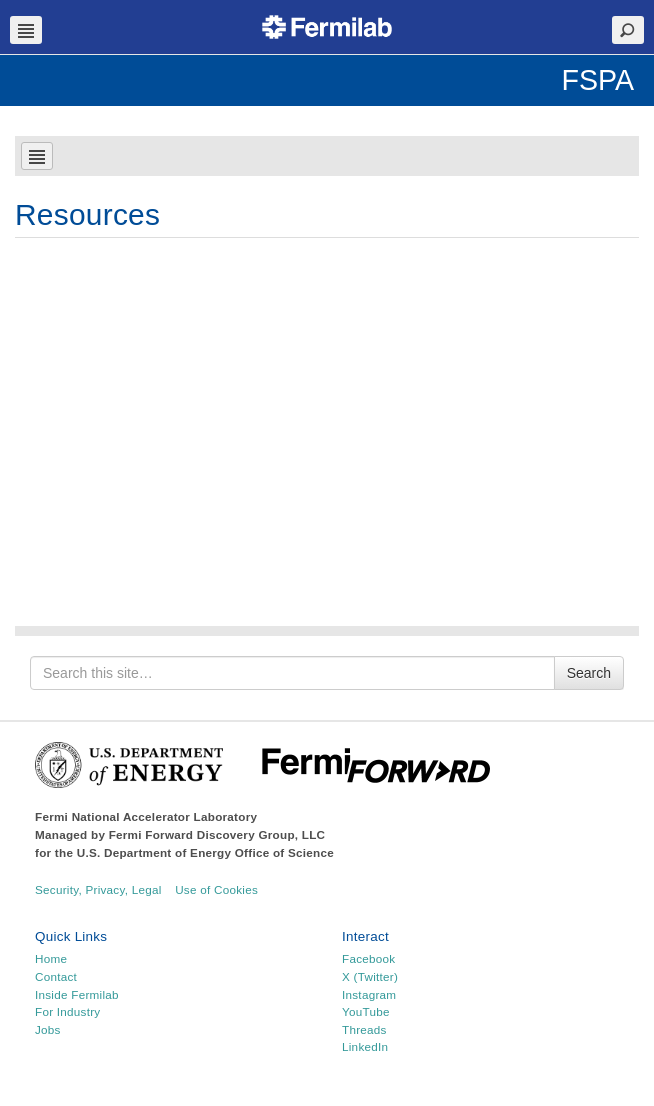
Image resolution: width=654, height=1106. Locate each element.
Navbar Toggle (26, 30)
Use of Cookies (216, 889)
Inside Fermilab (77, 994)
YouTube (366, 1011)
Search (589, 673)
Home (51, 958)
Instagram (369, 994)
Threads (364, 1029)
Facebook (368, 958)
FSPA (597, 80)
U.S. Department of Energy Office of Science (205, 852)
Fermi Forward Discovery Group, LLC (217, 834)
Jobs (48, 1029)
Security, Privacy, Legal (98, 889)
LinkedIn (365, 1046)
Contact (56, 976)
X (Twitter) (370, 976)
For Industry (67, 1011)
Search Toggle (628, 30)
